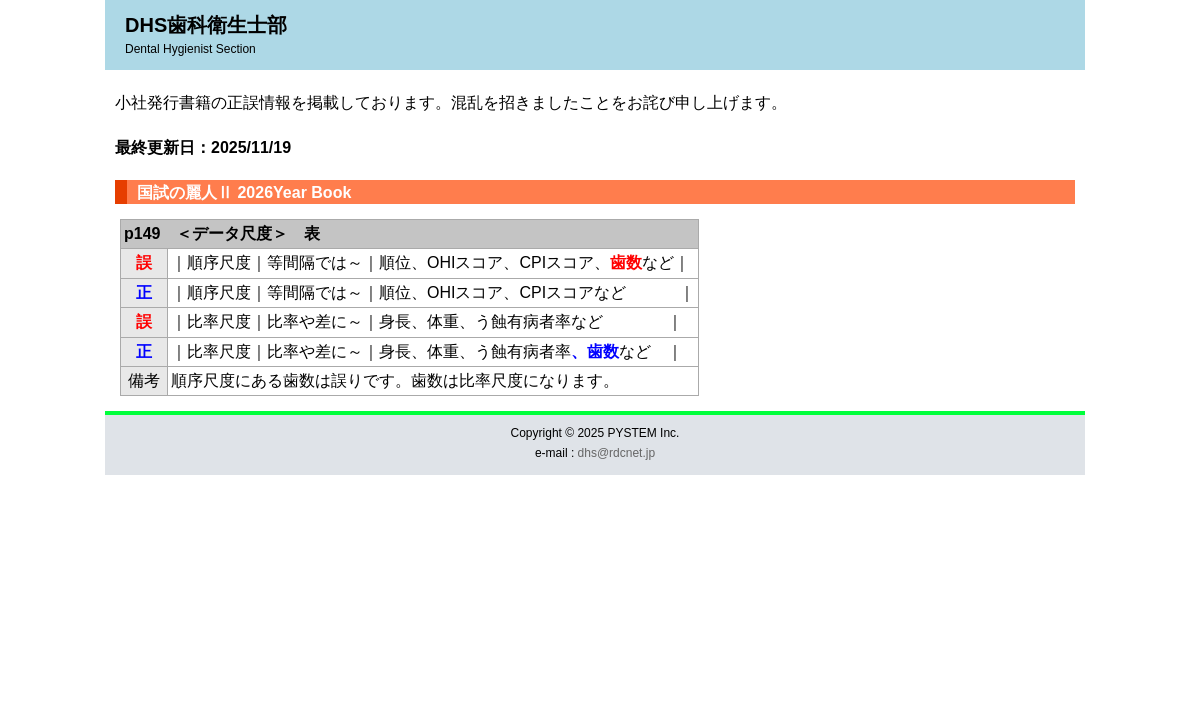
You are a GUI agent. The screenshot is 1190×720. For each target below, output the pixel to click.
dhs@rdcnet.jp (617, 453)
